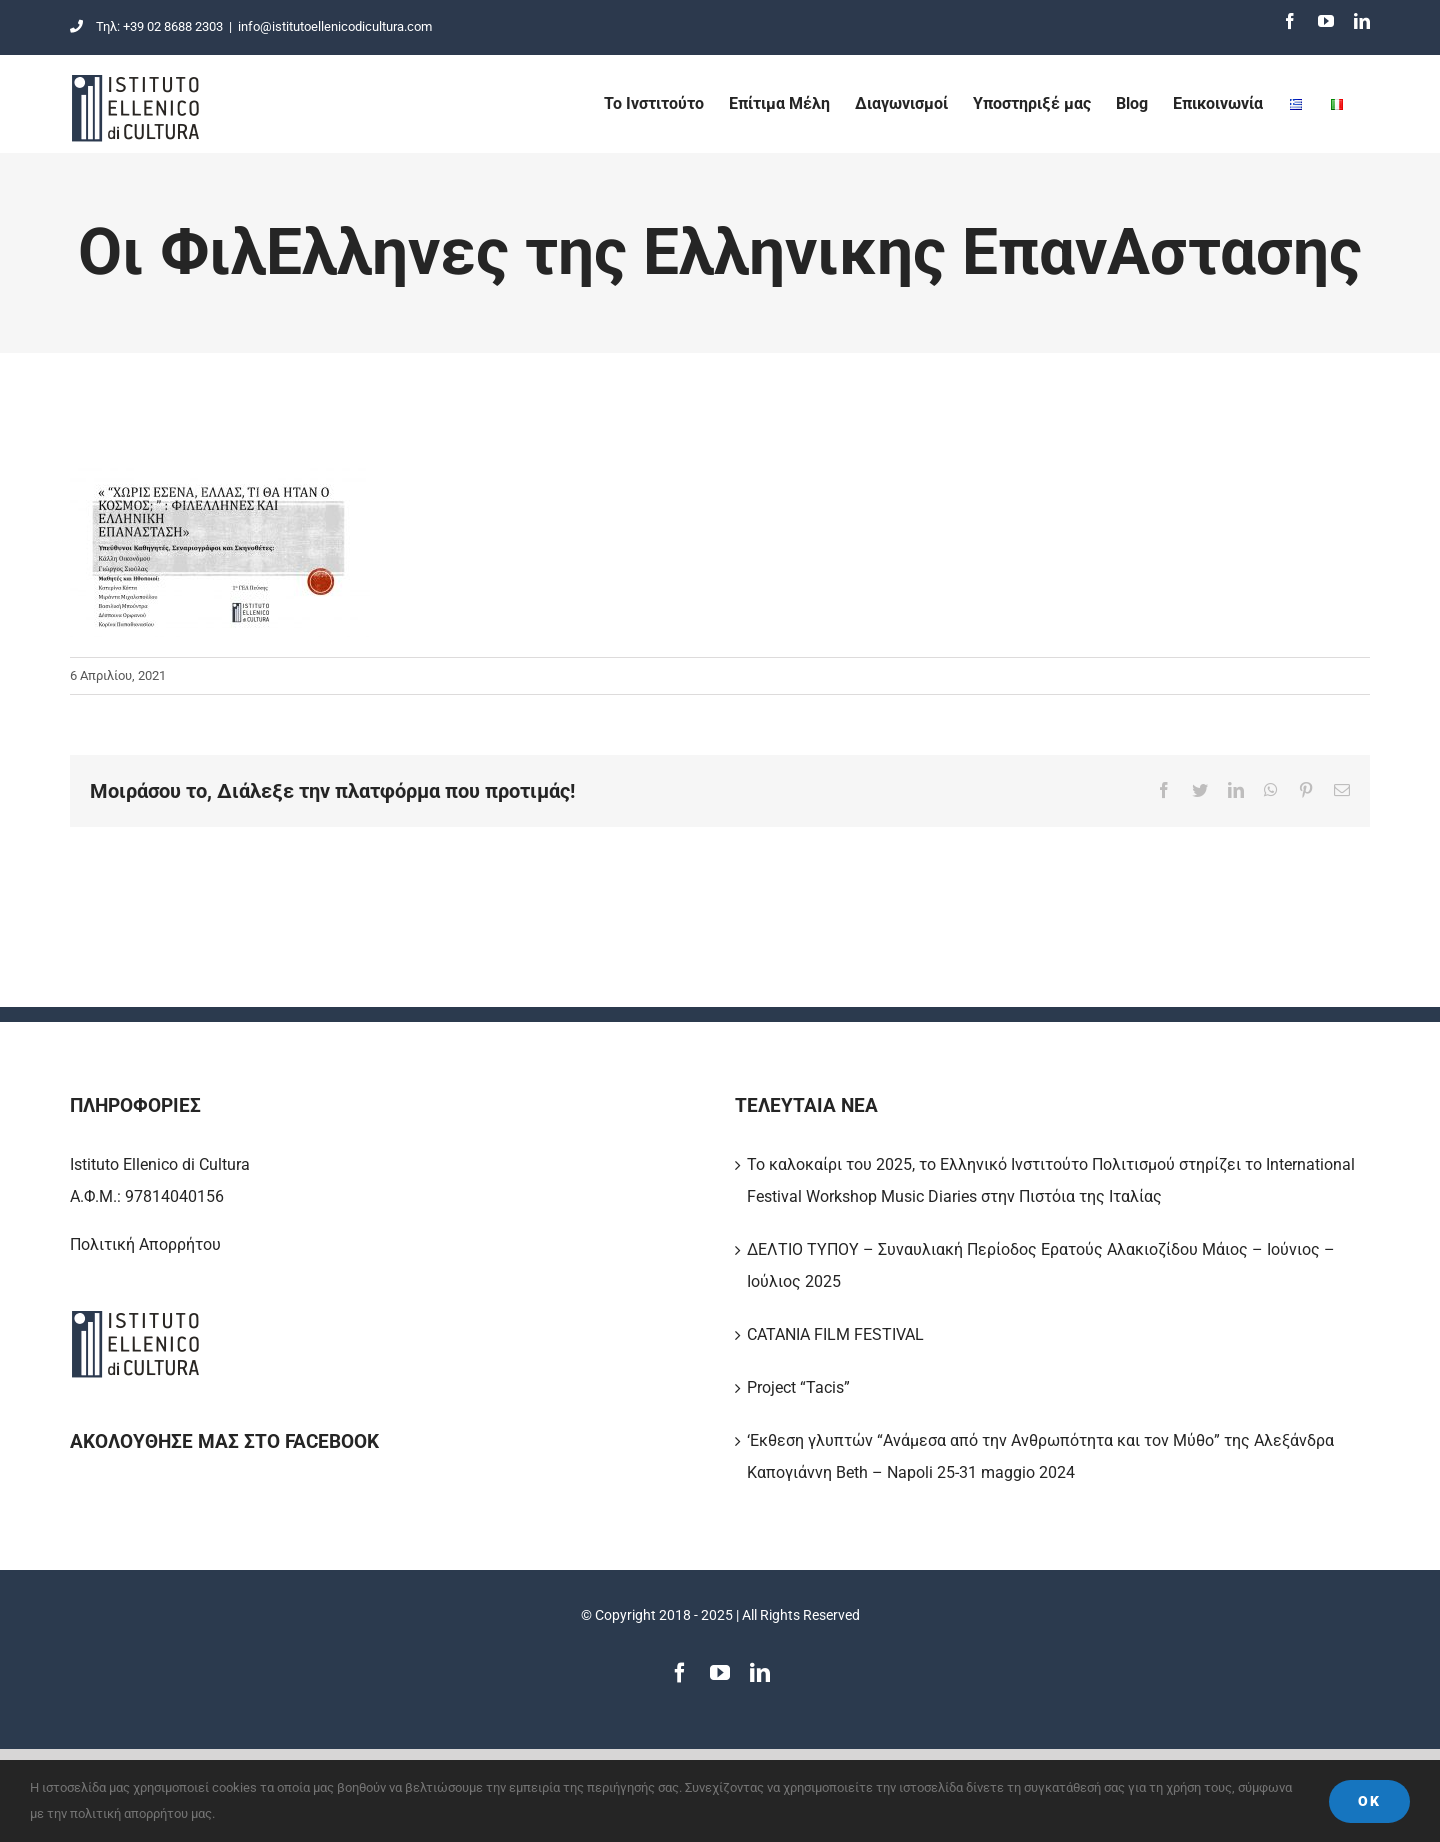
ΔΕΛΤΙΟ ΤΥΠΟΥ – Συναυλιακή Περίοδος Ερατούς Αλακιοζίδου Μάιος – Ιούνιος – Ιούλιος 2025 (1041, 1265)
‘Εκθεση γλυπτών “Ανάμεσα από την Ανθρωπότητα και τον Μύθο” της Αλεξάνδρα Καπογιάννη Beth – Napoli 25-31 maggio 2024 (1040, 1456)
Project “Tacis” (798, 1387)
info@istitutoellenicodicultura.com (335, 26)
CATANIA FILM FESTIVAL (835, 1334)
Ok (1369, 1801)
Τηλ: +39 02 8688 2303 (146, 26)
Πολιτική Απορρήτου (145, 1244)
